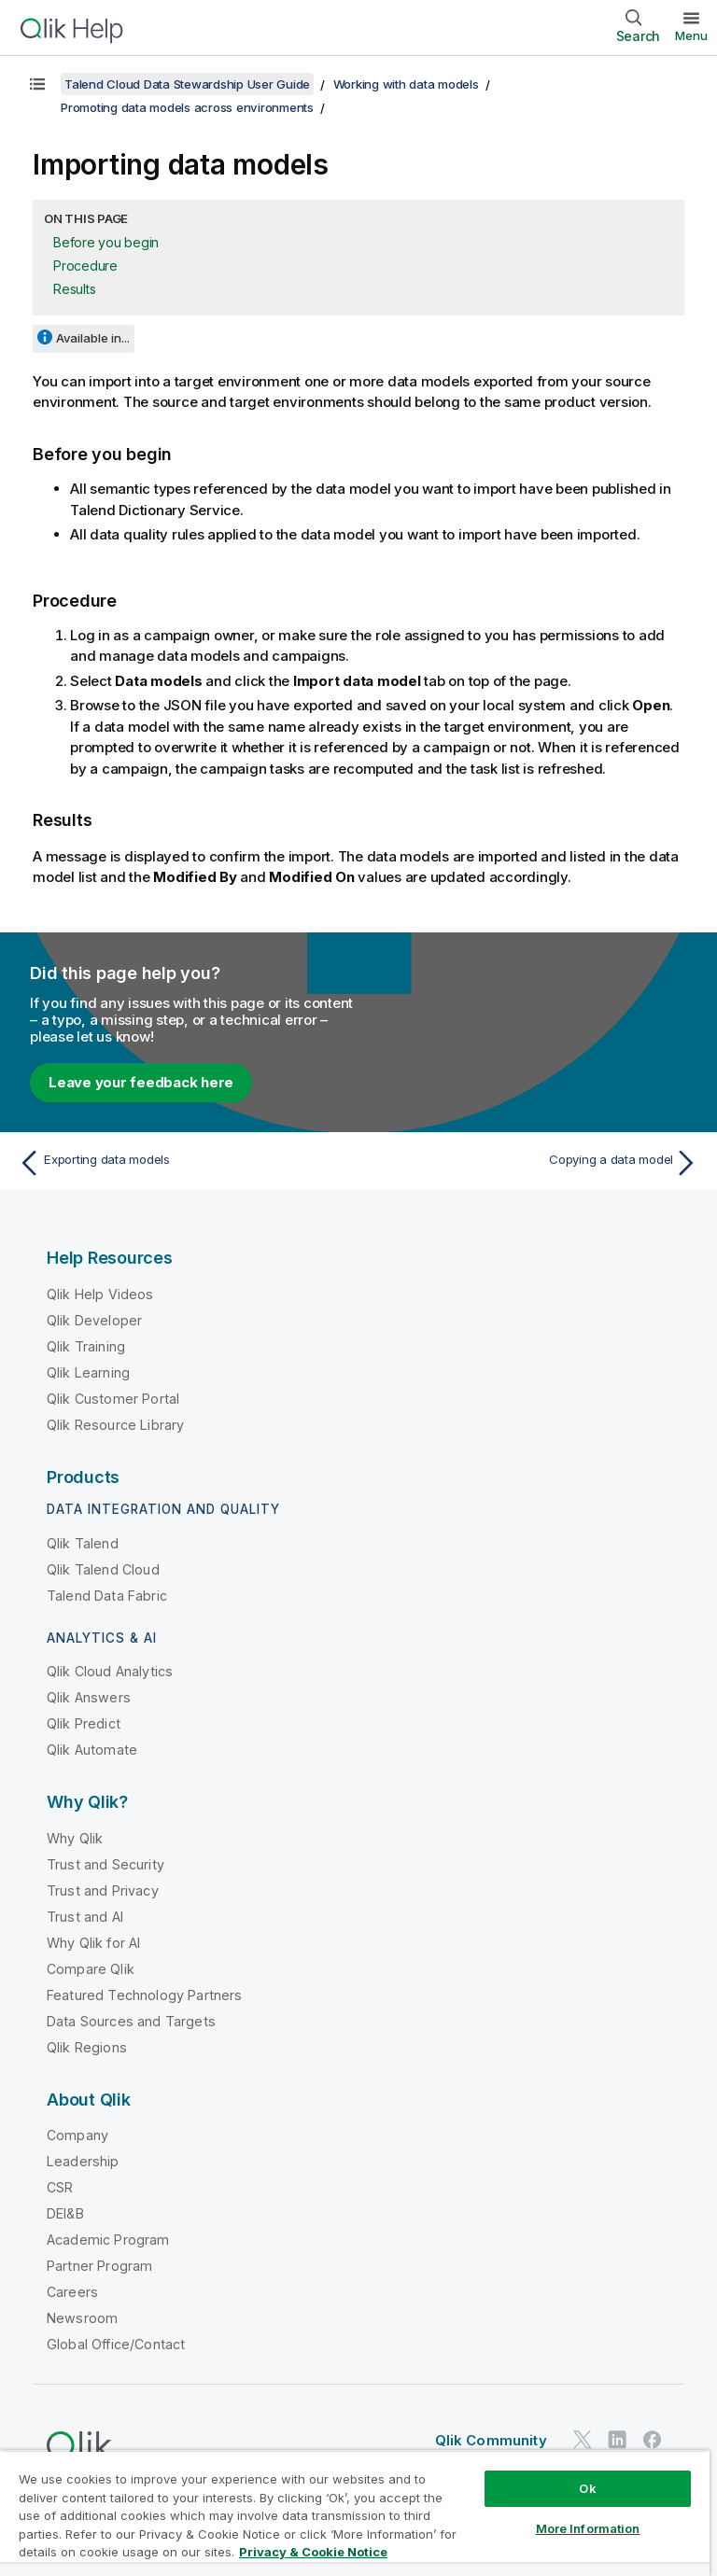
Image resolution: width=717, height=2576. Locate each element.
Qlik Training (86, 1346)
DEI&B (65, 2213)
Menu (691, 35)
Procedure (85, 265)
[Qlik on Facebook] (653, 2439)
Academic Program (108, 2239)
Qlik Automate (92, 1749)
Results (74, 289)
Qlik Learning (88, 1372)
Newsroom (82, 2318)
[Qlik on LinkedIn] (617, 2439)
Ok (587, 2488)
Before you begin (106, 242)
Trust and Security (105, 1864)
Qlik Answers (89, 1697)
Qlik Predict (83, 1723)
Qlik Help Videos (100, 1294)
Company (77, 2135)
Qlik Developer (94, 1320)
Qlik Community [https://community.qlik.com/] (491, 2440)
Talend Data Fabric (107, 1595)
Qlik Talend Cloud (103, 1569)
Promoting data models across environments (187, 107)
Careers (72, 2292)
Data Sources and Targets (131, 2021)
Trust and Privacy (103, 1890)
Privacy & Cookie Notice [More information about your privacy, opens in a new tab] (313, 2551)
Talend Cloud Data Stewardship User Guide (187, 84)
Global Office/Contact (116, 2344)
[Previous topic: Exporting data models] (183, 1163)
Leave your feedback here (141, 1082)
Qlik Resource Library (115, 1425)
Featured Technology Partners (144, 1995)
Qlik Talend (83, 1543)
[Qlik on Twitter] (583, 2439)
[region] (355, 2513)
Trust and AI (85, 1917)
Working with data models (406, 84)
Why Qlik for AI (93, 1943)
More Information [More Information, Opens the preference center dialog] (588, 2528)
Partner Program (99, 2266)
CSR (60, 2187)
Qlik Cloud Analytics (110, 1671)
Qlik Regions (87, 2047)
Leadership (83, 2161)
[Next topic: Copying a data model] (534, 1163)
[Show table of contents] (37, 84)
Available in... (93, 337)
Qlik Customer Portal (113, 1399)
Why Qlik (75, 1838)
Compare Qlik (90, 1969)
